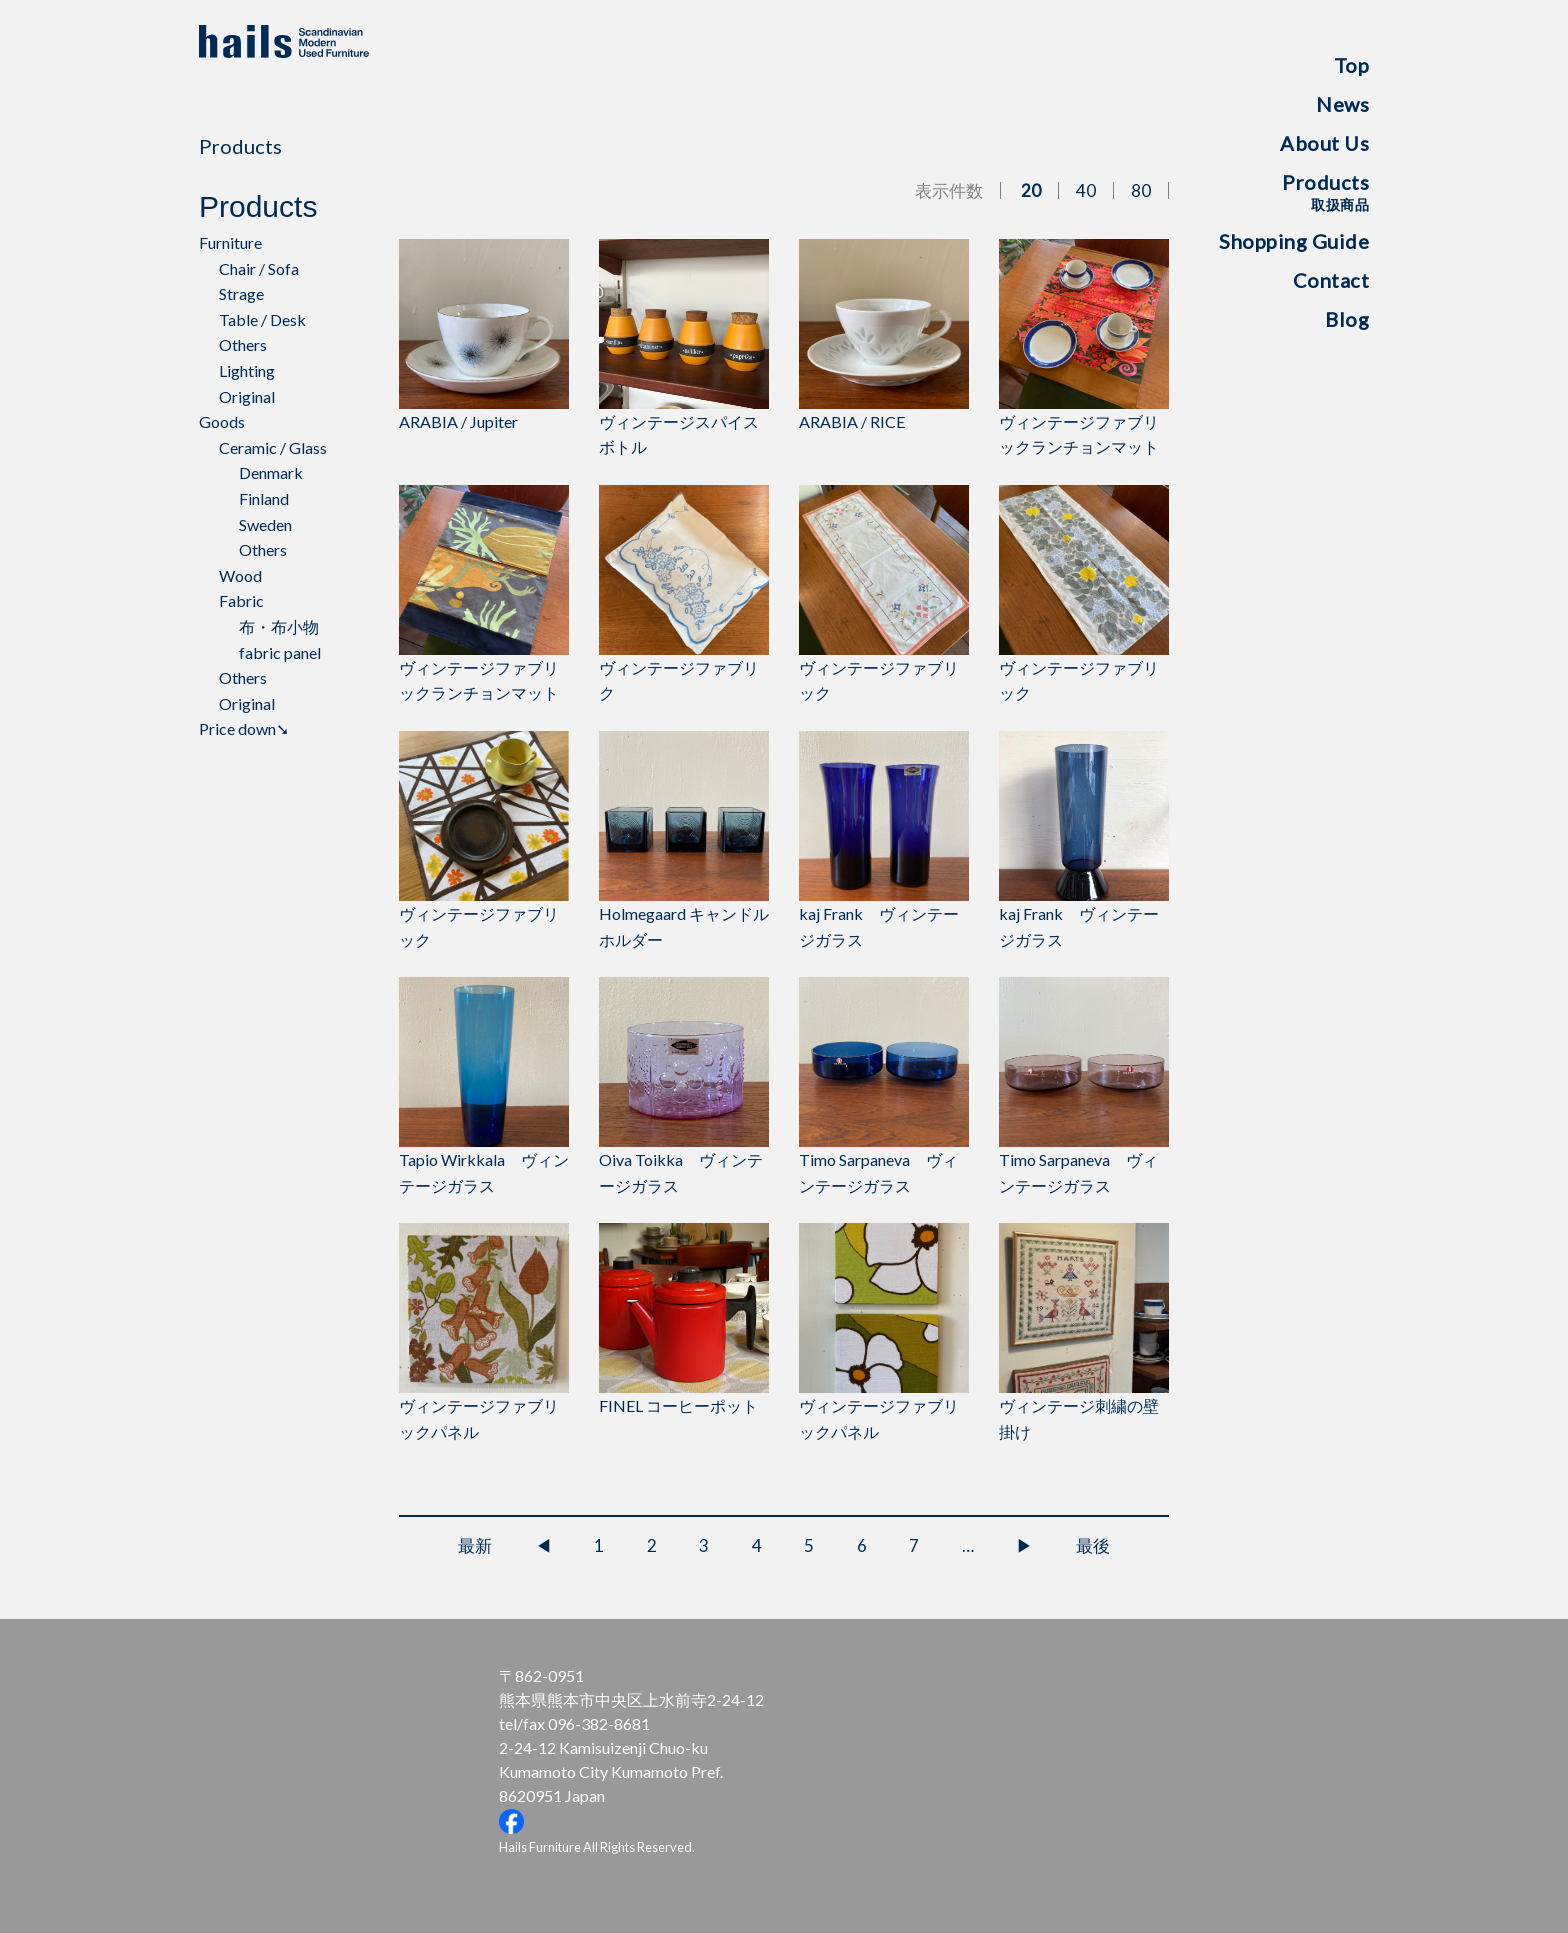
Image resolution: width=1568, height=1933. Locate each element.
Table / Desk (262, 319)
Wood (240, 575)
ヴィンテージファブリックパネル (484, 1332)
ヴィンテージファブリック (884, 594)
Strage (241, 293)
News (1342, 104)
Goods (222, 421)
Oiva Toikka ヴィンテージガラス (684, 1086)
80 (1141, 190)
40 (1086, 190)
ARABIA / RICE (884, 335)
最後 (1093, 1545)
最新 (475, 1545)
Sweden (265, 524)
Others (243, 344)
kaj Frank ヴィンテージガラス (884, 840)
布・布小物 (279, 626)
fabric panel (280, 652)
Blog (1347, 319)
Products (1325, 191)
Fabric (241, 600)
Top (1352, 65)
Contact (1331, 280)
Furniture (230, 242)
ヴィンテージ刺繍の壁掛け (1084, 1332)
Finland (264, 498)
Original (247, 396)
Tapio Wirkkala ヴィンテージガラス (484, 1086)
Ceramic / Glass (273, 447)
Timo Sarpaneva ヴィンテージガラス (884, 1086)
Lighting (247, 370)
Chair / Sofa (259, 268)
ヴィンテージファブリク (684, 594)
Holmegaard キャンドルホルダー (684, 840)
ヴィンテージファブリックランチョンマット (1084, 348)
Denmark (271, 472)
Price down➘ (244, 728)
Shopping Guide (1294, 241)
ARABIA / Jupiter (484, 335)
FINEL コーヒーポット (684, 1319)
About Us (1324, 143)
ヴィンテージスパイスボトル (684, 348)
